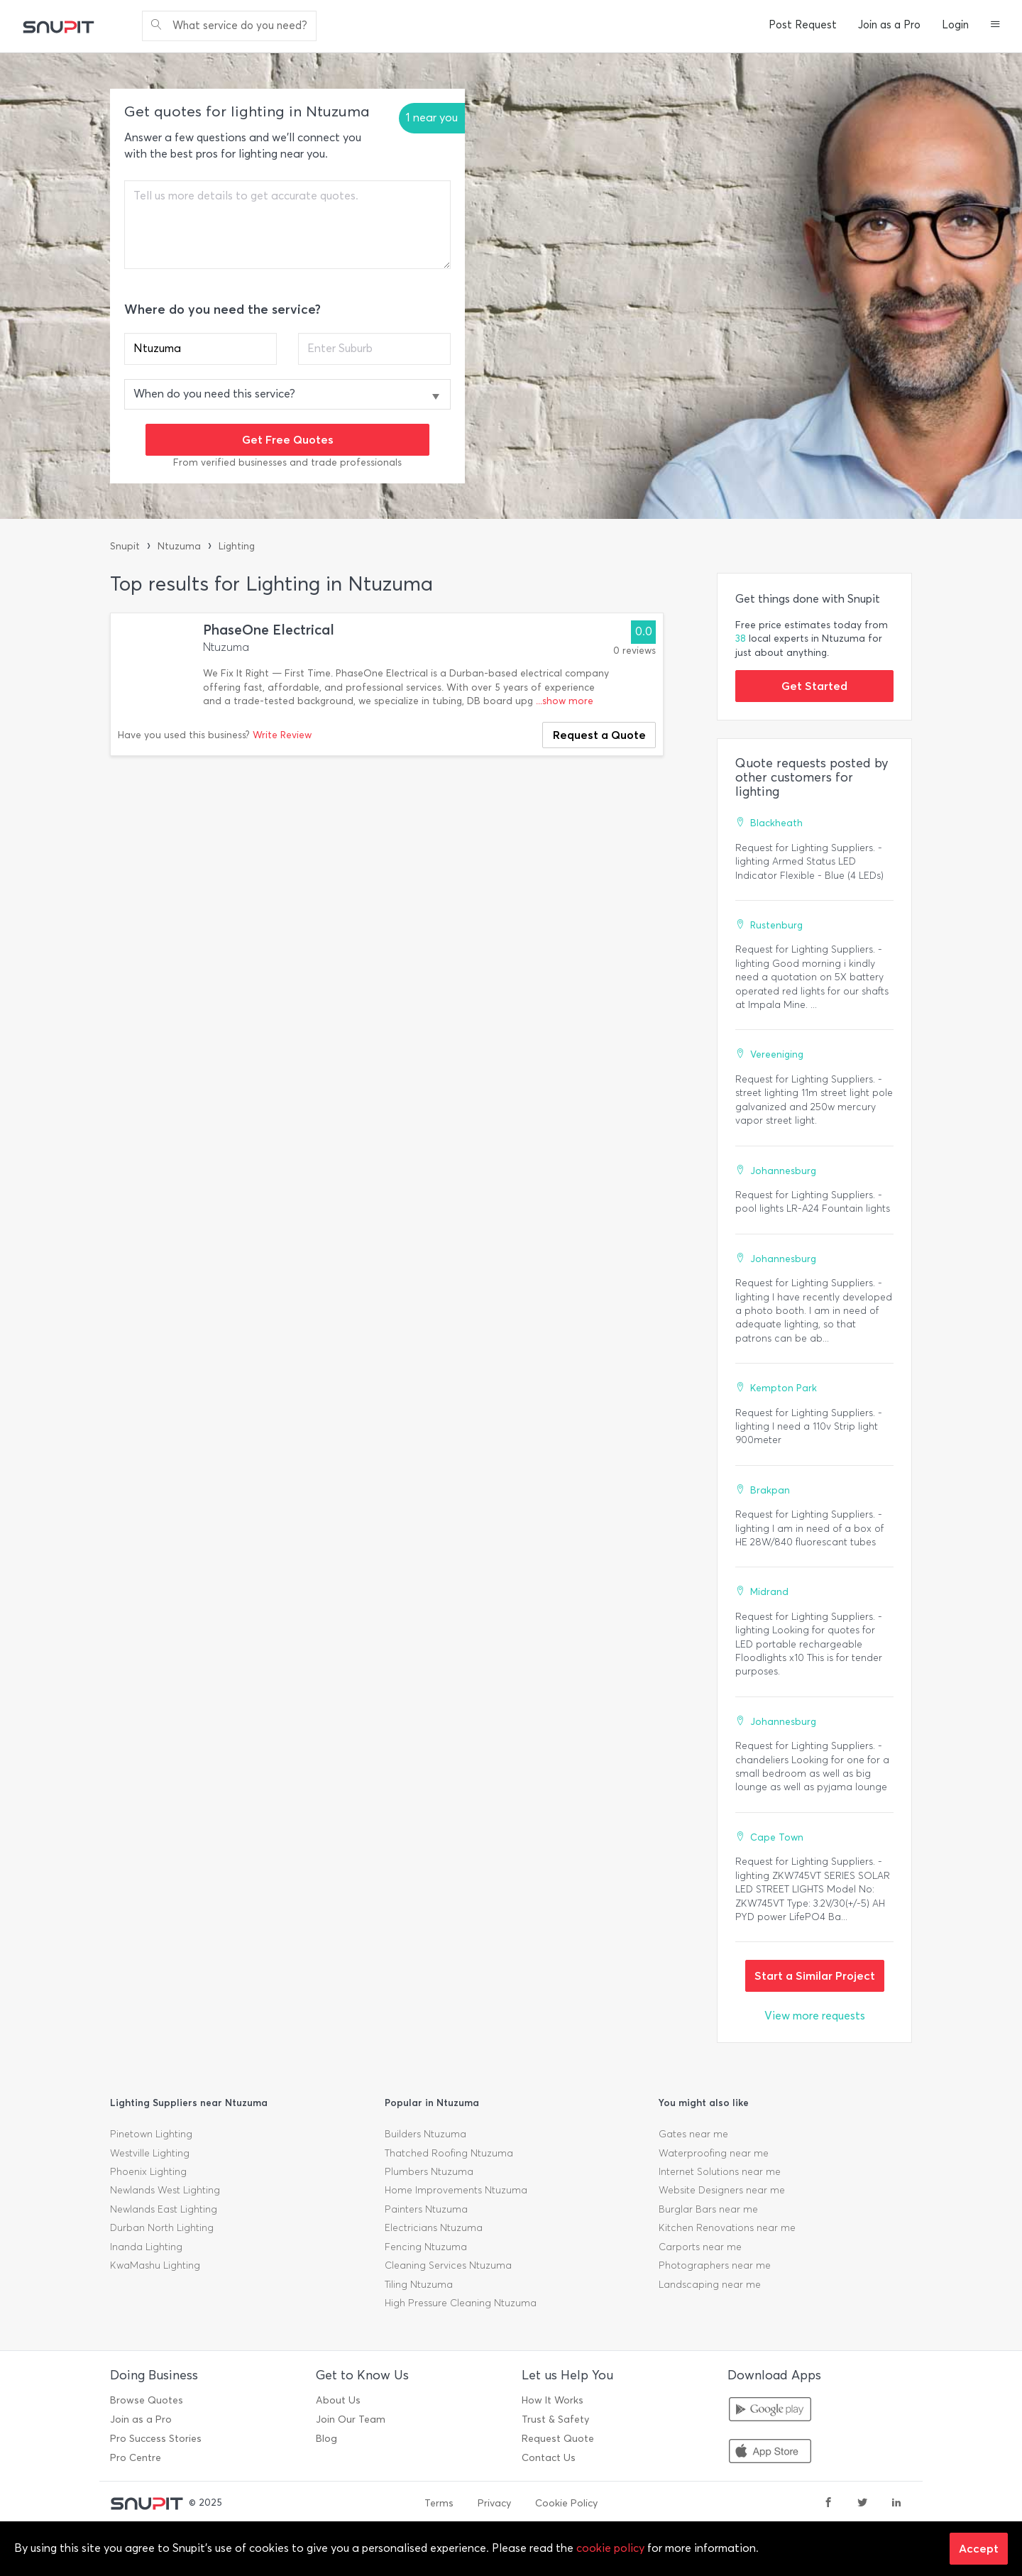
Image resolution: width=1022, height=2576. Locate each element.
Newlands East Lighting (163, 2209)
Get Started (814, 686)
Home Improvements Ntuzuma (456, 2190)
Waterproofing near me (714, 2153)
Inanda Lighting (146, 2247)
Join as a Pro (889, 24)
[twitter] (862, 2503)
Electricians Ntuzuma (434, 2228)
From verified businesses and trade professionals (287, 462)
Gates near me (693, 2134)
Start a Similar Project (814, 1975)
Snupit (125, 546)
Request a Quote (599, 735)
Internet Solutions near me (720, 2172)
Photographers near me (715, 2265)
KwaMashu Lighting (155, 2265)
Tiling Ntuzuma (419, 2285)
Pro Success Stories (156, 2439)
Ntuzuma (179, 546)
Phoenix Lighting (148, 2172)
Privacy (494, 2503)
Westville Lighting (149, 2153)
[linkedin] (896, 2503)
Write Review (282, 735)
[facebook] (828, 2503)
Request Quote (558, 2439)
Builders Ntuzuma (425, 2134)
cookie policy (610, 2548)
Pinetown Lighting (151, 2134)
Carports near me (700, 2247)
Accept (979, 2548)
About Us (338, 2400)
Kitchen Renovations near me (727, 2228)
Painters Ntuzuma (426, 2209)
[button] (995, 25)
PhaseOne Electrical (268, 630)
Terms (439, 2503)
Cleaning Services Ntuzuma (448, 2265)
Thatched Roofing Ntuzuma (449, 2153)
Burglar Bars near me (708, 2209)
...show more (564, 701)
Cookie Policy (566, 2503)
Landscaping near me (710, 2285)
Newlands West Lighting (165, 2190)
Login (955, 24)
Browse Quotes (146, 2400)
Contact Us (549, 2458)
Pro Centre (135, 2458)
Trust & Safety (555, 2419)
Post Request (803, 24)
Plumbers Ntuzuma (429, 2172)
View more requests (814, 2015)
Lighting (237, 546)
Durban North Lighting (162, 2228)
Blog (326, 2439)
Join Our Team (350, 2419)
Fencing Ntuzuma (426, 2247)
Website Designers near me (722, 2190)
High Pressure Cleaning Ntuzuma (461, 2303)
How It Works (552, 2400)
